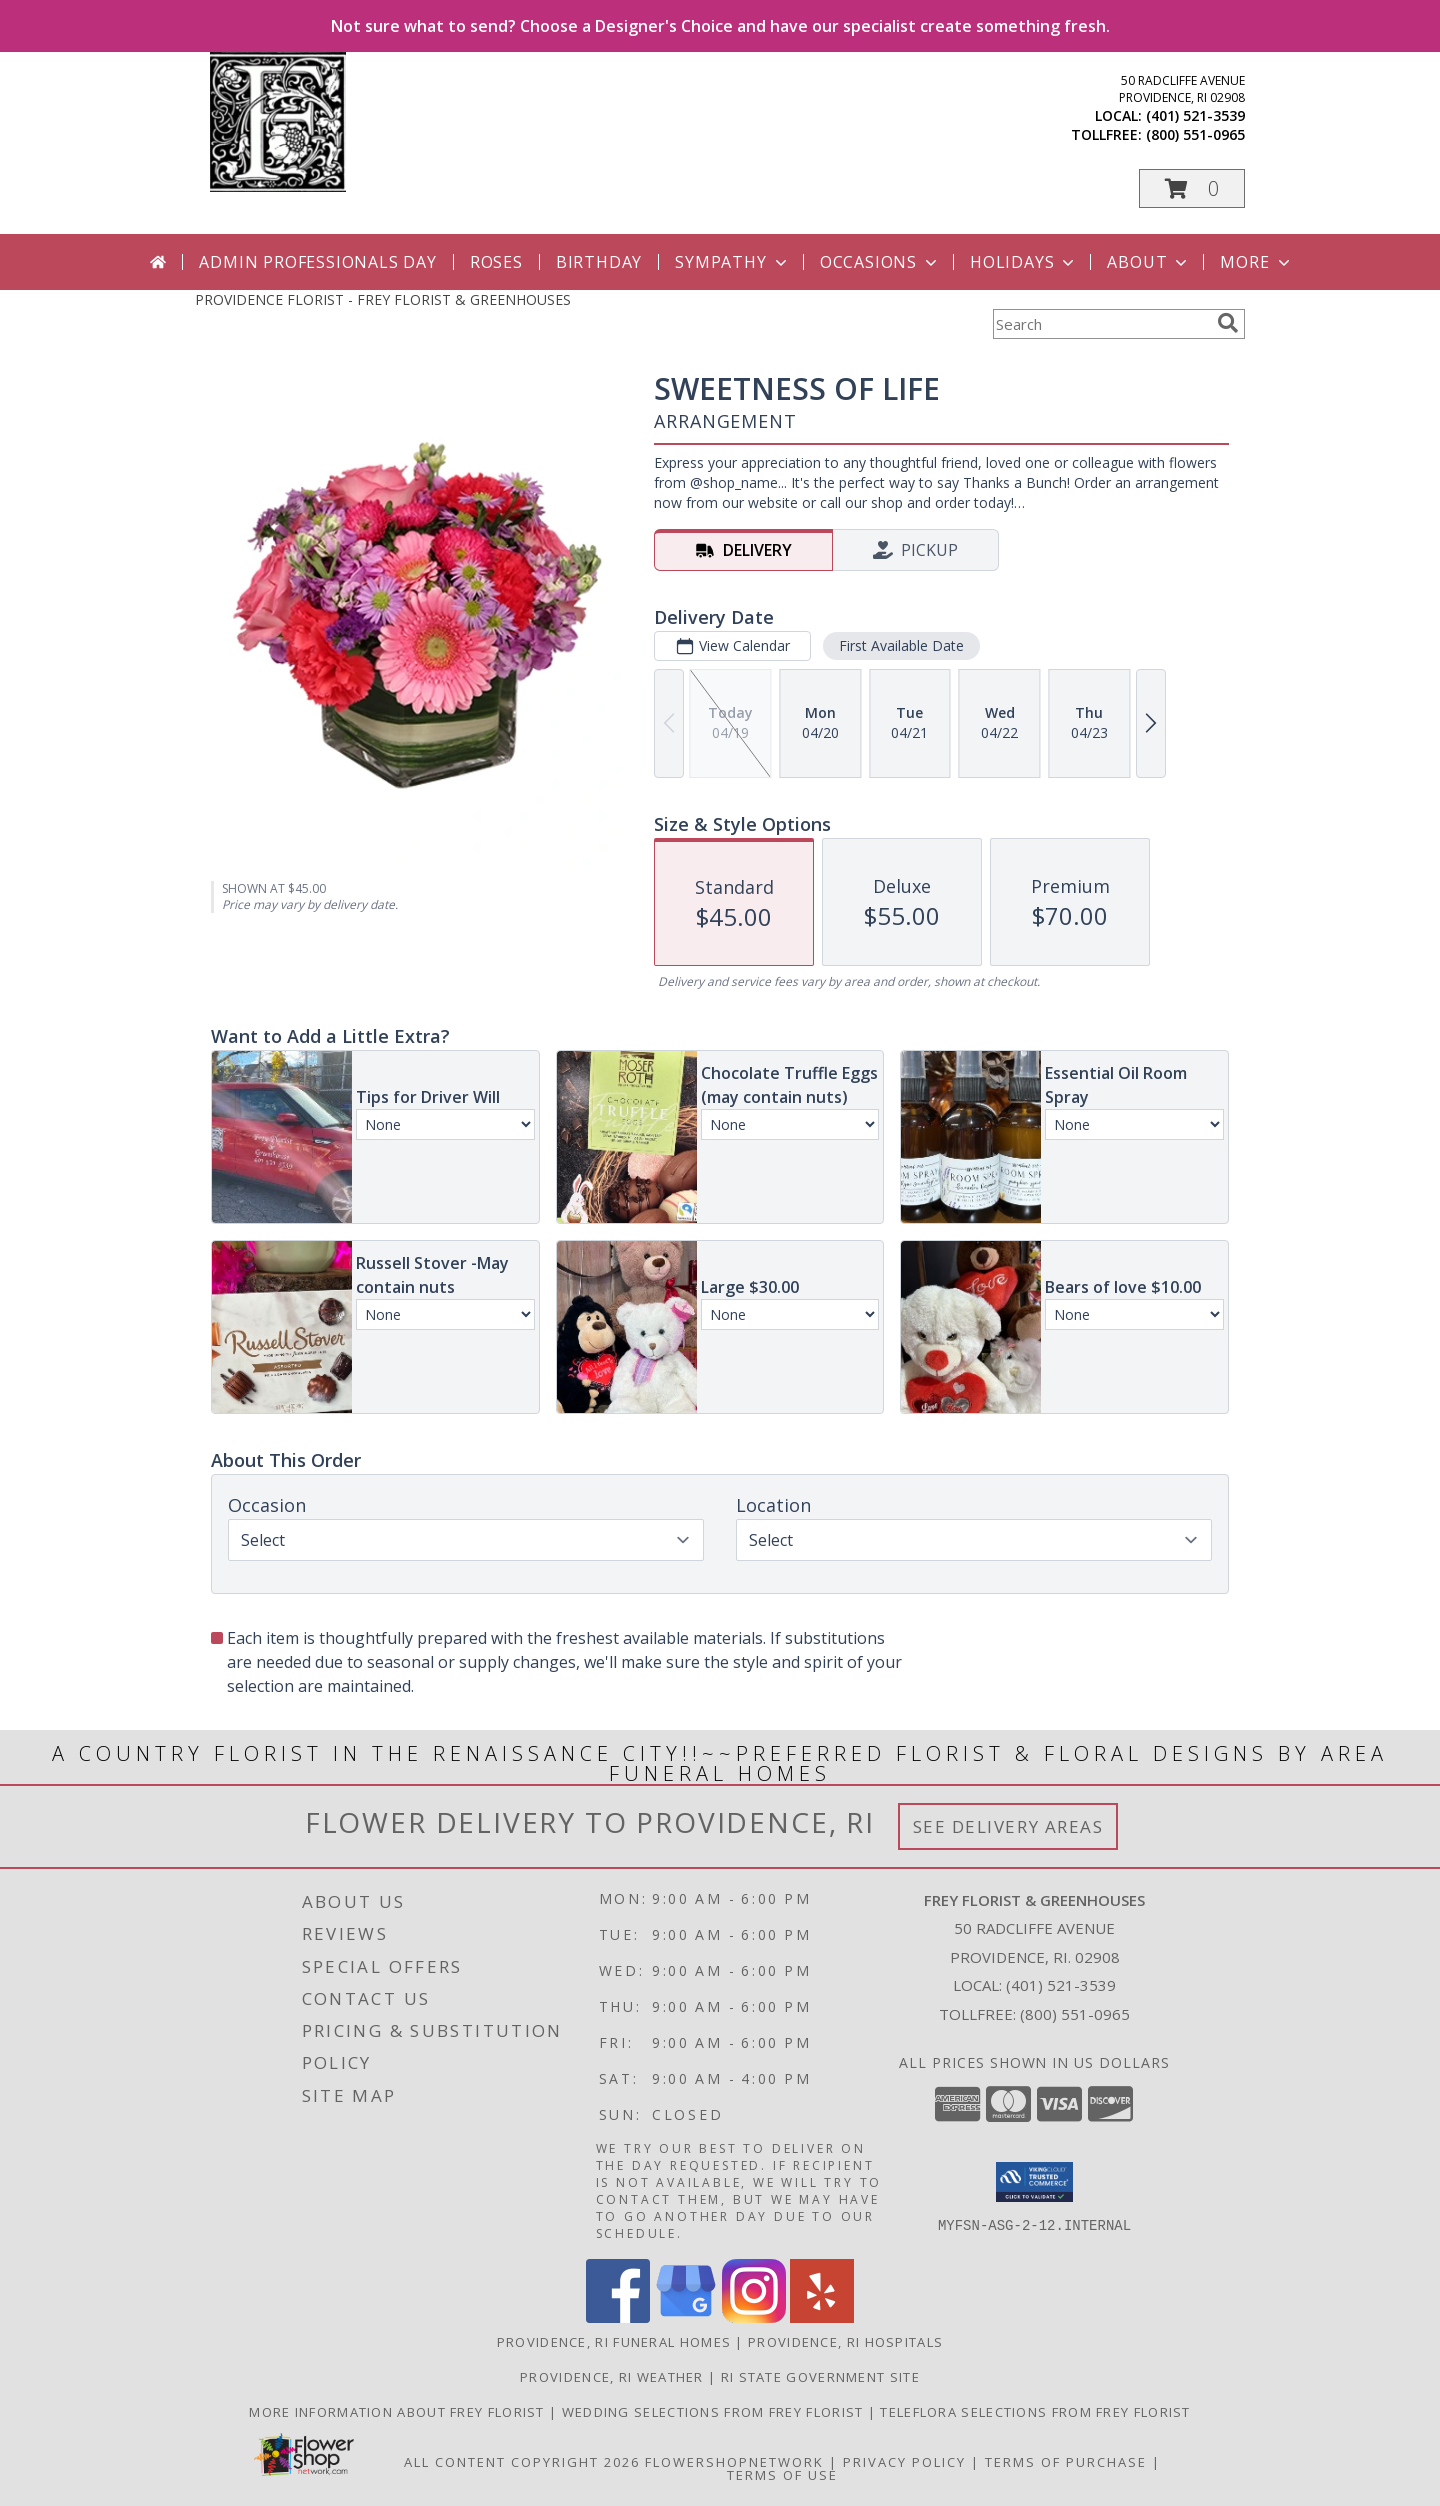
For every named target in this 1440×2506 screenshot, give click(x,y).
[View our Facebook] (618, 2317)
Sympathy (732, 262)
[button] (1192, 188)
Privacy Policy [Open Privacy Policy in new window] (904, 2462)
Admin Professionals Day (317, 262)
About (1149, 262)
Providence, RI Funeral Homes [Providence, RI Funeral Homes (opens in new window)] (614, 2342)
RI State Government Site (820, 2377)
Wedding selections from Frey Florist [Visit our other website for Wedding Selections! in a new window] (715, 2412)
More (1256, 262)
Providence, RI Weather (612, 2377)
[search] (1228, 323)
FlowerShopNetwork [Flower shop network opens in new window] (734, 2462)
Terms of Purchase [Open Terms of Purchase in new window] (1066, 2462)
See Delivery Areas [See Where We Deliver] (1008, 1826)
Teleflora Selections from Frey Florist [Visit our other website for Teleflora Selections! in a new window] (1035, 2412)
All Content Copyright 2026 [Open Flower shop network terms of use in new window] (522, 2462)
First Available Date (901, 645)
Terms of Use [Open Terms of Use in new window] (782, 2475)
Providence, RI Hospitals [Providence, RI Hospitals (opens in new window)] (845, 2342)
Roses (496, 262)
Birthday (599, 262)
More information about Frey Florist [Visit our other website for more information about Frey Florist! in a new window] (399, 2412)
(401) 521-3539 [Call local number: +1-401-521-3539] (1195, 115)
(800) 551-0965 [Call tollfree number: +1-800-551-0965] (1195, 134)
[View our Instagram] (754, 2317)
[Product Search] (1101, 324)
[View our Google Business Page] (686, 2317)
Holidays (1024, 262)
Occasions (880, 262)
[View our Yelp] (822, 2317)
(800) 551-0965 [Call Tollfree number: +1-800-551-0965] (1075, 2014)
